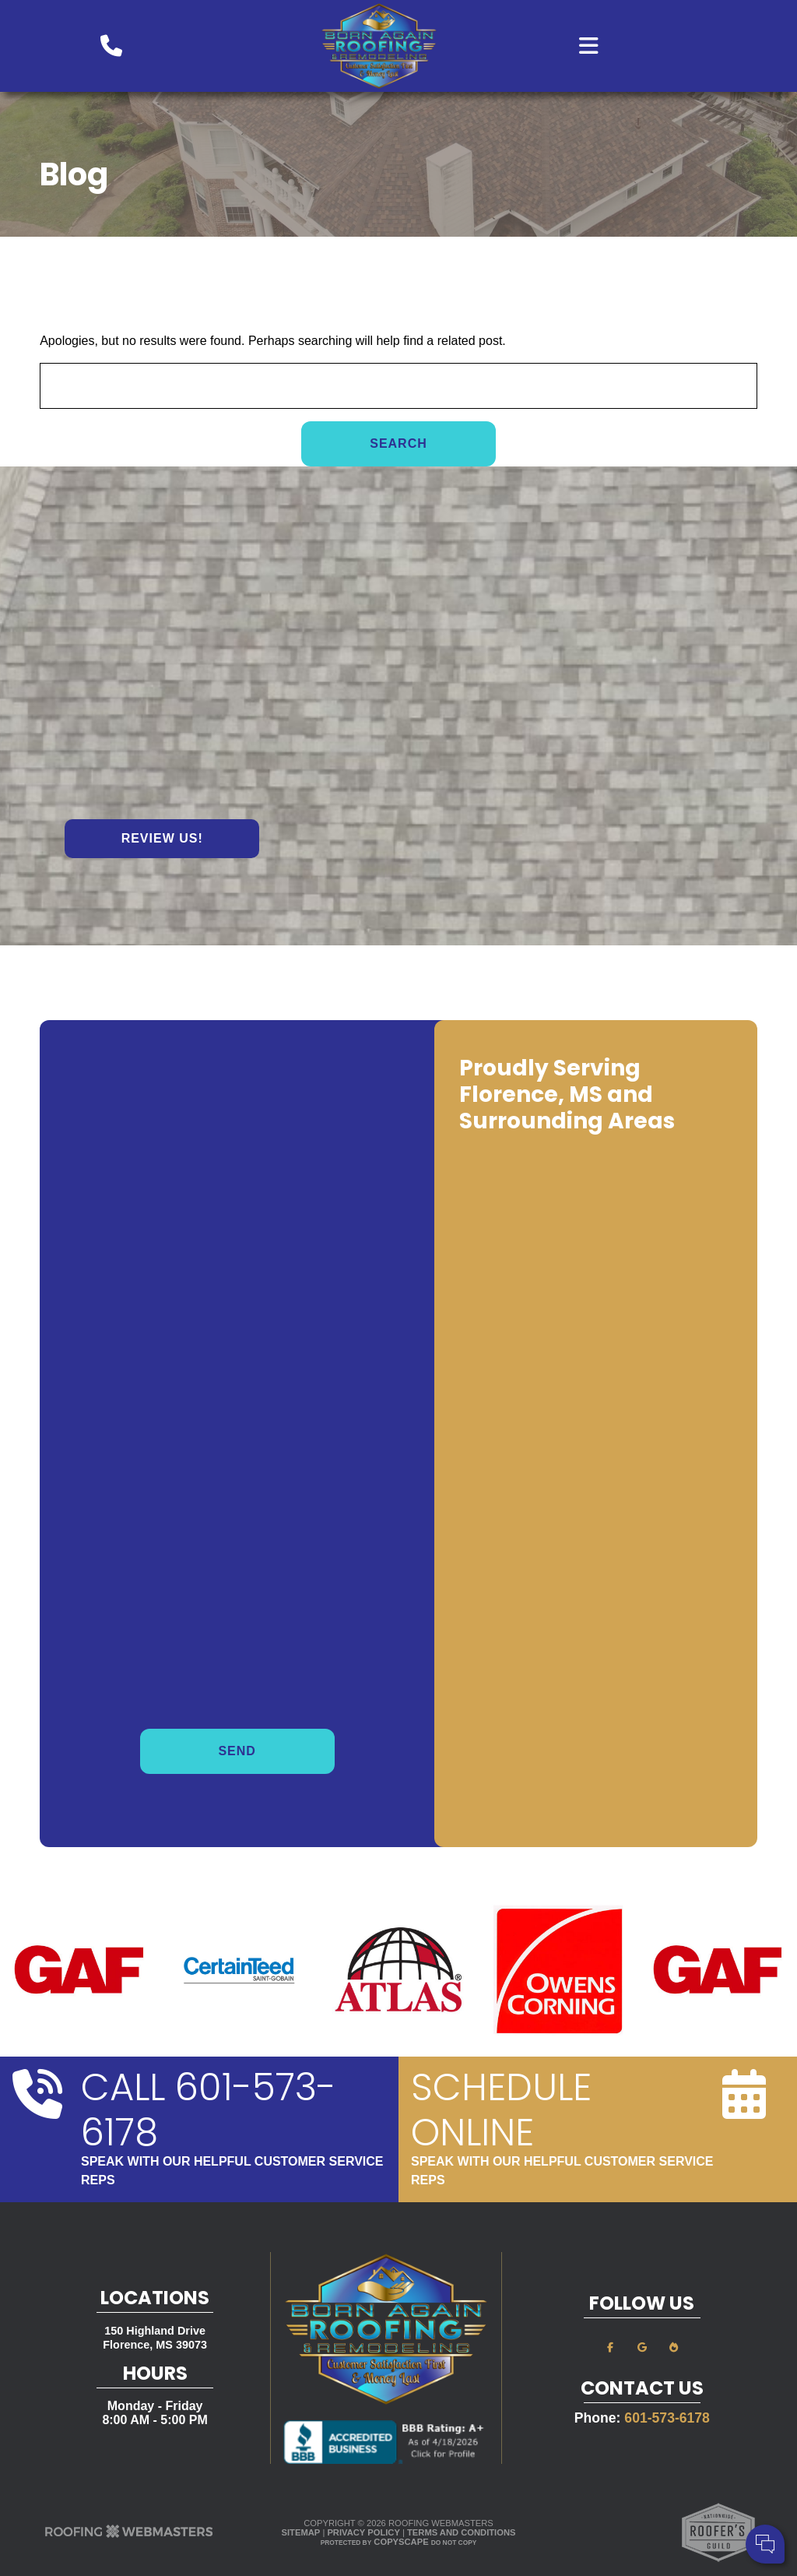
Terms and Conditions (461, 2532)
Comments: (578, 2497)
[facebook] (610, 2346)
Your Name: (579, 2464)
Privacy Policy (363, 2532)
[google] (642, 2346)
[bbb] (673, 2346)
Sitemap (301, 2532)
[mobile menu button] (637, 46)
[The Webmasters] (129, 2536)
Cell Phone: (579, 2481)
